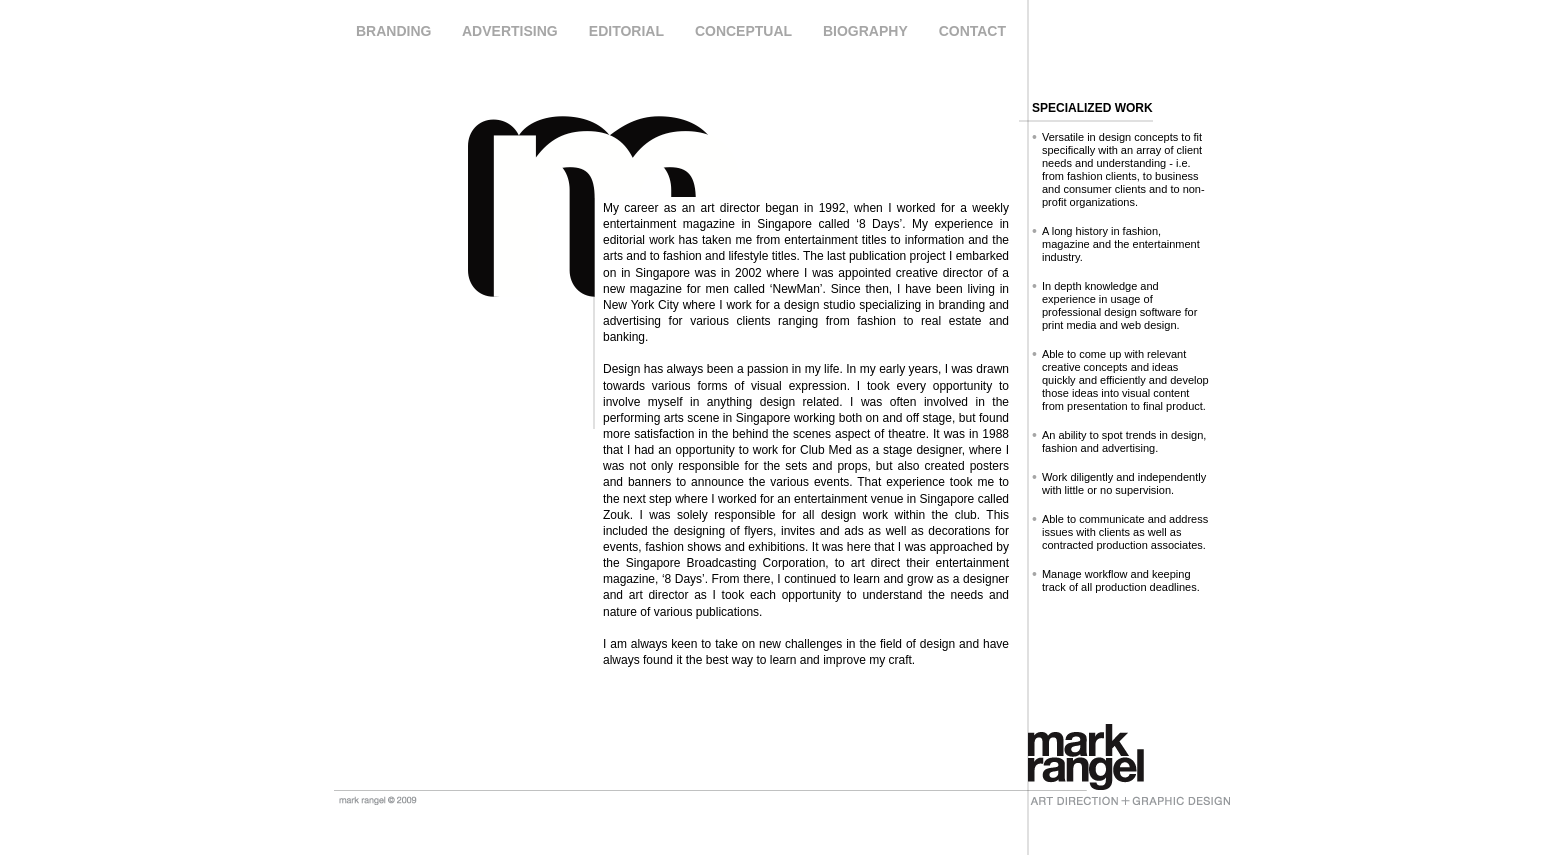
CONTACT (972, 31)
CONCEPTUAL (743, 31)
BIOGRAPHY (865, 31)
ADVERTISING (510, 31)
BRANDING (393, 31)
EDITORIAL (626, 31)
